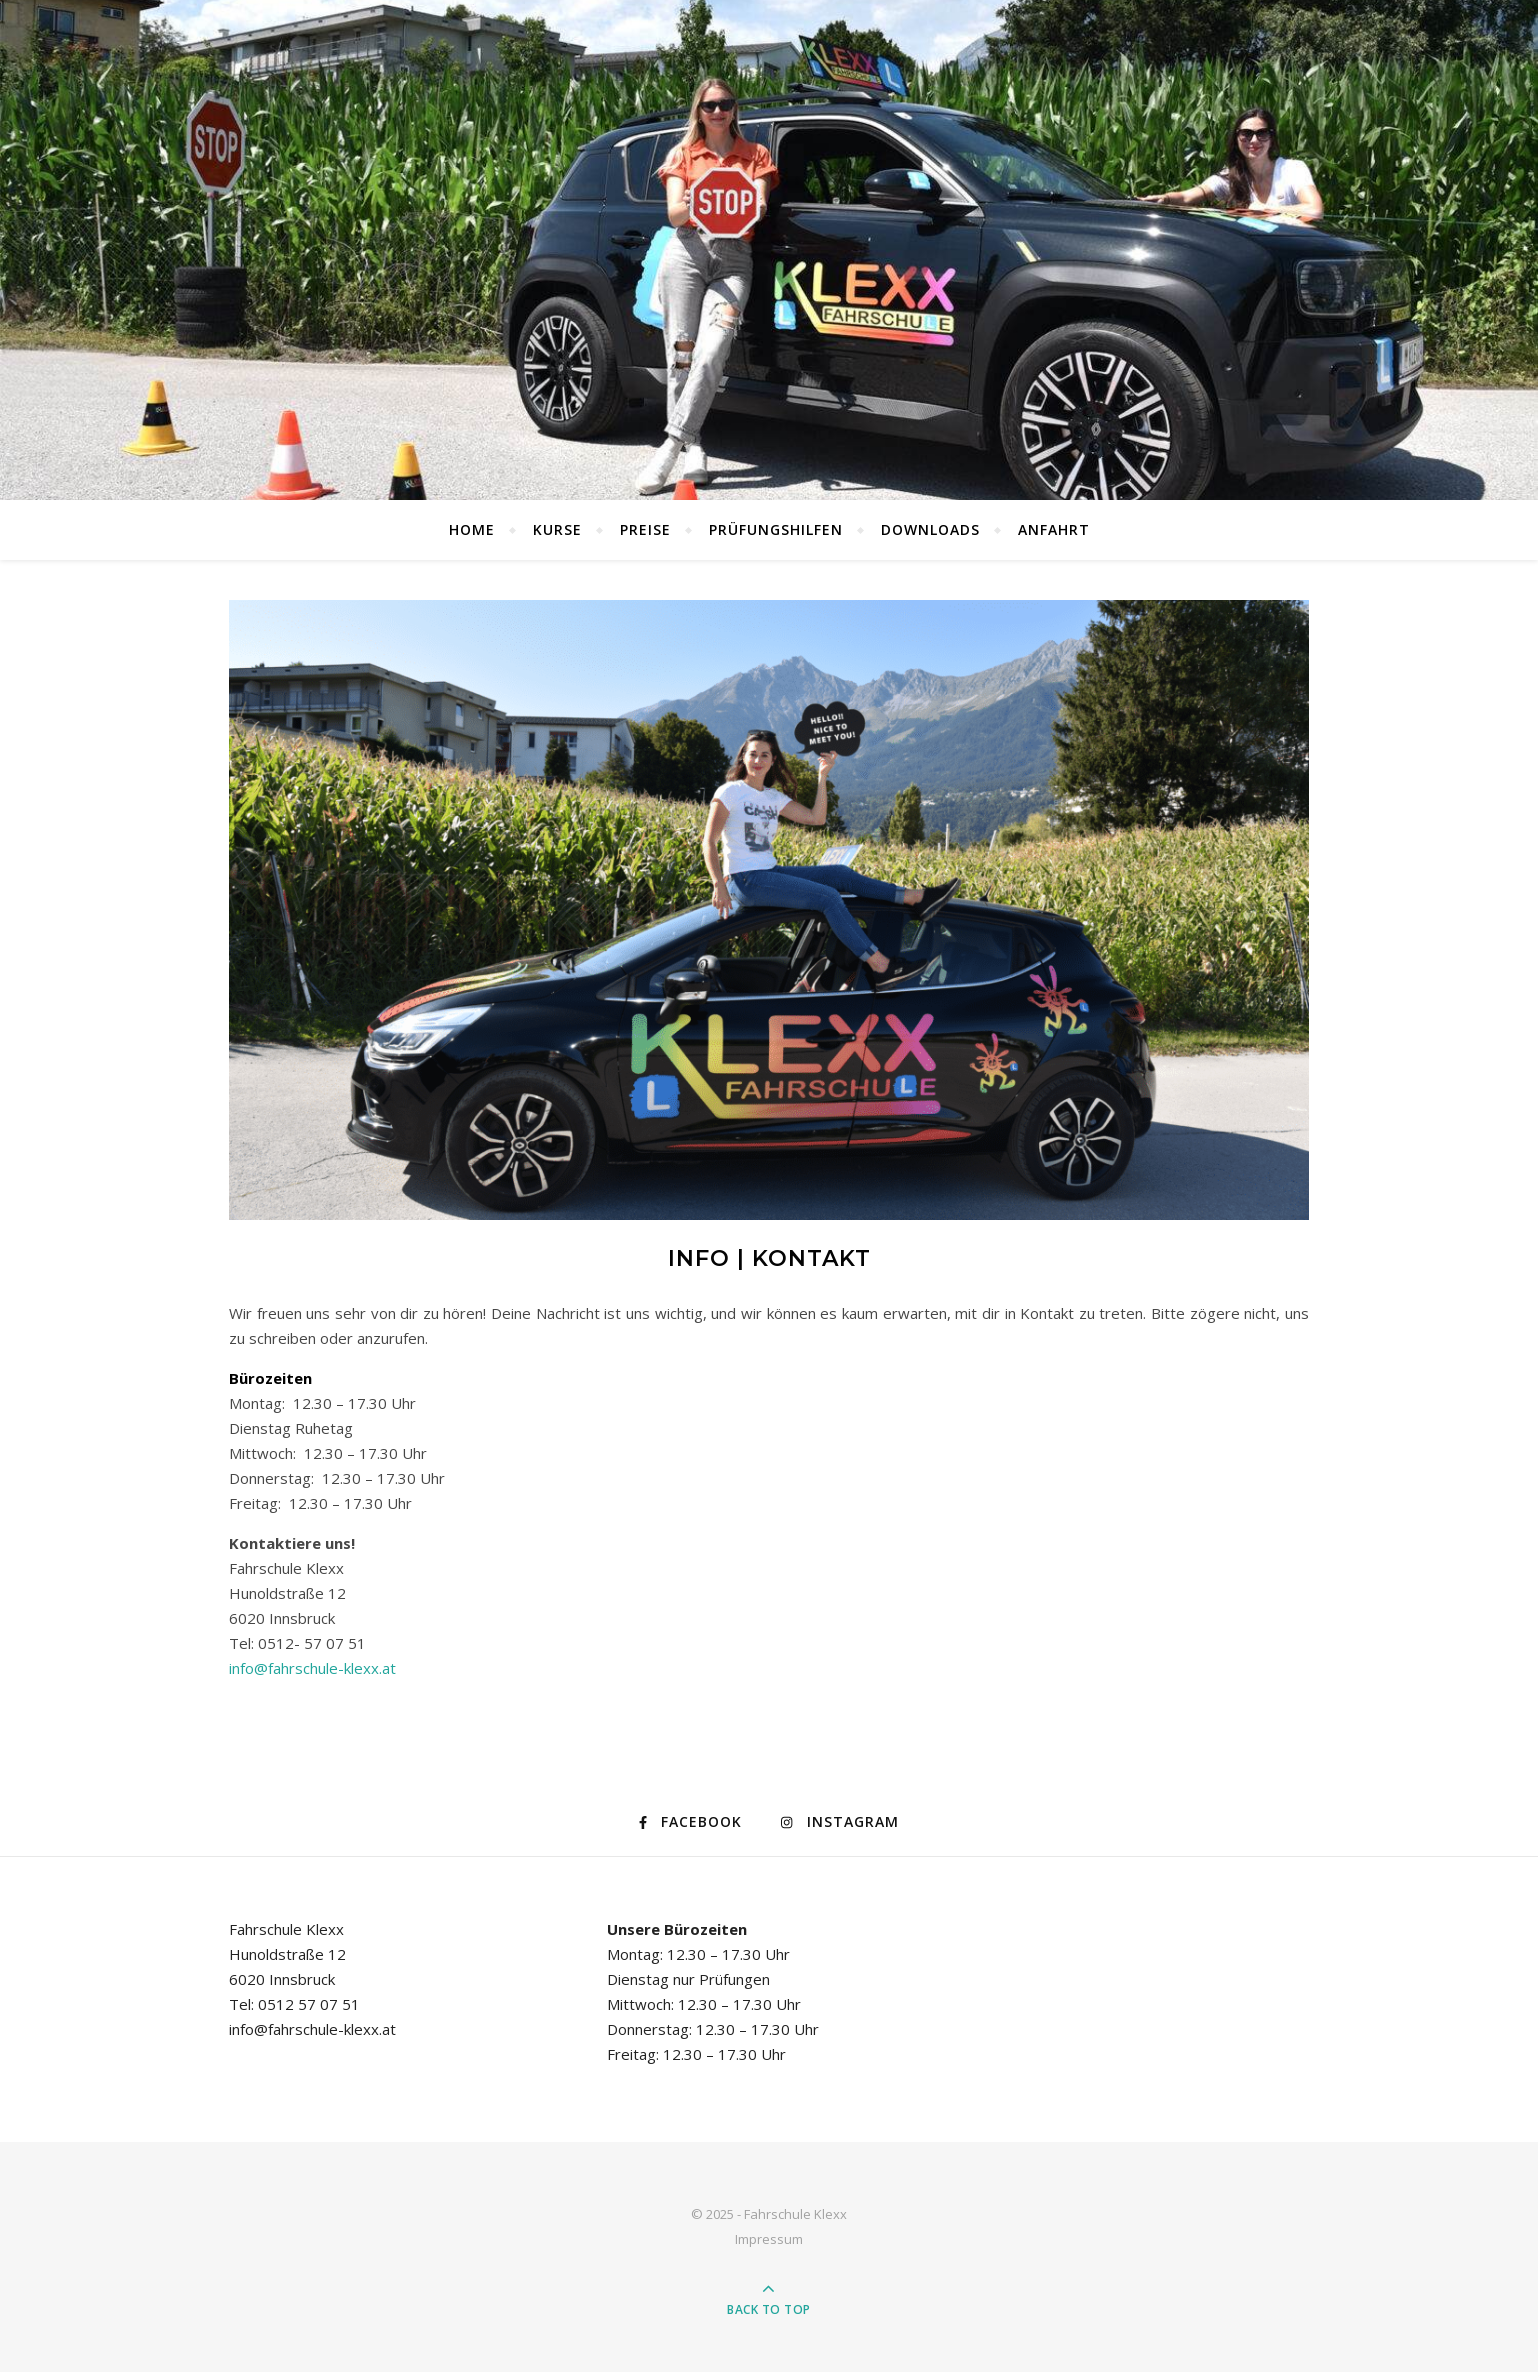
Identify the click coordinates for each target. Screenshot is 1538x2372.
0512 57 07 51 (309, 2004)
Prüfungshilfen (776, 529)
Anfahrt (1054, 529)
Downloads (930, 529)
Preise (645, 529)
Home (472, 529)
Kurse (557, 529)
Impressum (769, 2239)
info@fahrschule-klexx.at (312, 1668)
